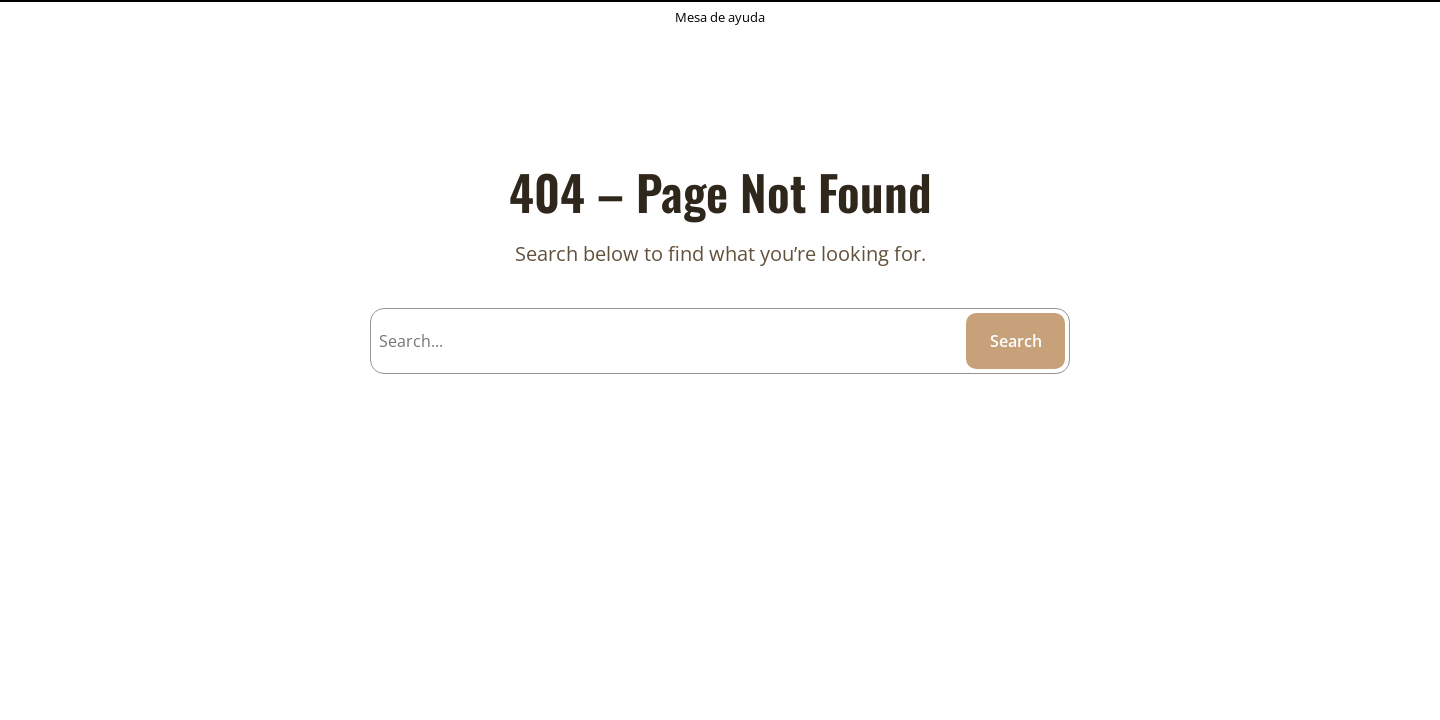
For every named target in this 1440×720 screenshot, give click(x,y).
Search (1016, 341)
